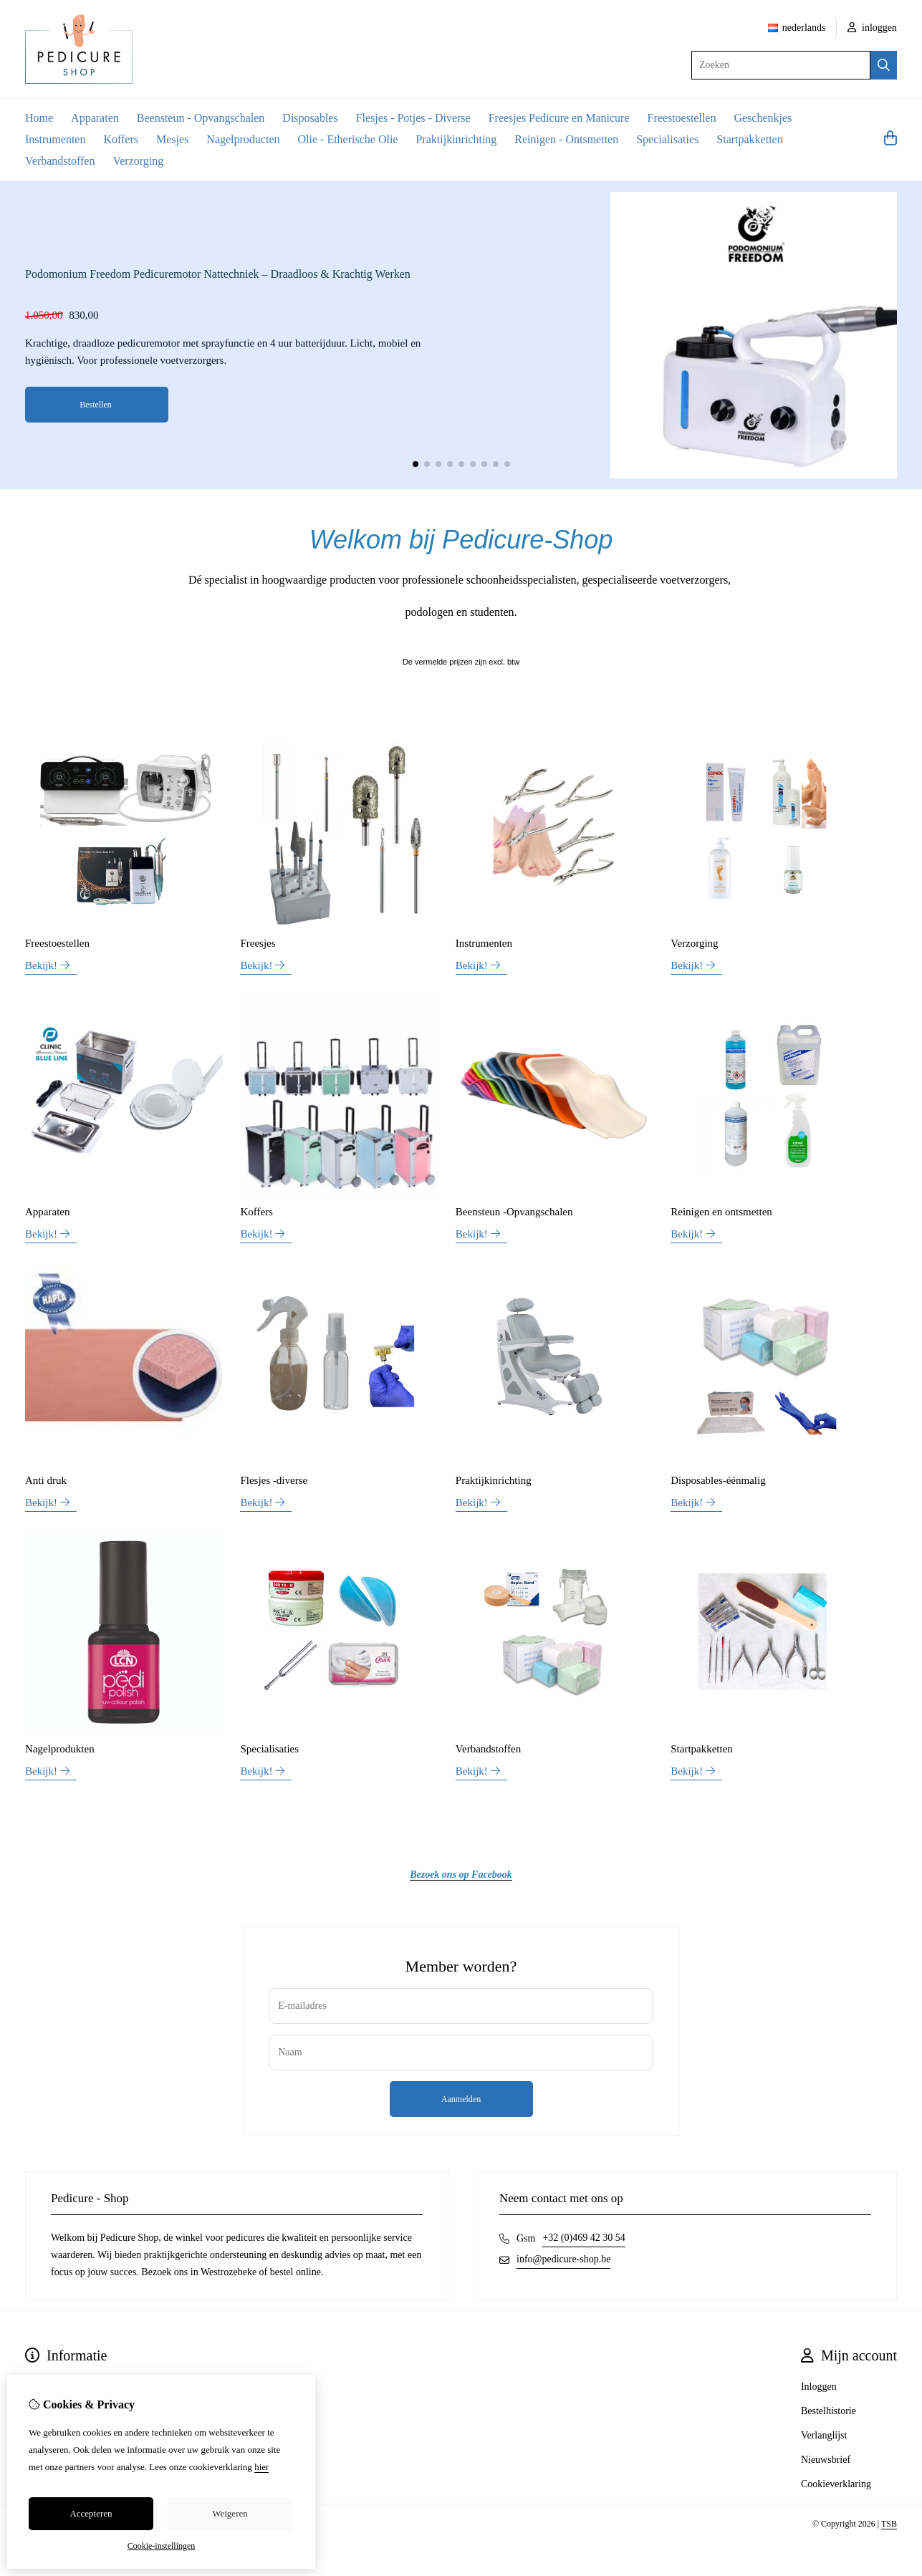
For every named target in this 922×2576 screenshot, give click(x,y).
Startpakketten (749, 139)
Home (39, 118)
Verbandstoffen (60, 161)
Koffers (120, 139)
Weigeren (229, 2513)
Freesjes (257, 943)
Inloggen (819, 2386)
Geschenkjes (763, 118)
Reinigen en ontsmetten (721, 1211)
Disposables (309, 118)
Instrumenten (55, 139)
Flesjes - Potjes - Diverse (413, 118)
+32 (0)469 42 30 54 (583, 2237)
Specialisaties (667, 139)
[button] (415, 464)
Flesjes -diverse (273, 1480)
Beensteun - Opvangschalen (201, 118)
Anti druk (46, 1480)
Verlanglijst (824, 2435)
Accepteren (90, 2513)
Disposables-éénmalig (718, 1480)
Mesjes (172, 139)
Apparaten (95, 118)
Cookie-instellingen (162, 2546)
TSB (889, 2524)
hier (261, 2466)
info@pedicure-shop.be (563, 2259)
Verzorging (137, 161)
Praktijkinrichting (456, 139)
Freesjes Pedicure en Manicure (559, 118)
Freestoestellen (681, 118)
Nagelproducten (242, 139)
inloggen (872, 27)
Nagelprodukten (60, 1749)
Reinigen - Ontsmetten (566, 139)
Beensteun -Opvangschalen (514, 1211)
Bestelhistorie (828, 2411)
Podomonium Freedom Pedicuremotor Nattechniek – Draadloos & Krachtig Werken (217, 274)
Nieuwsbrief (825, 2459)
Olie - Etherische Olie (348, 139)
